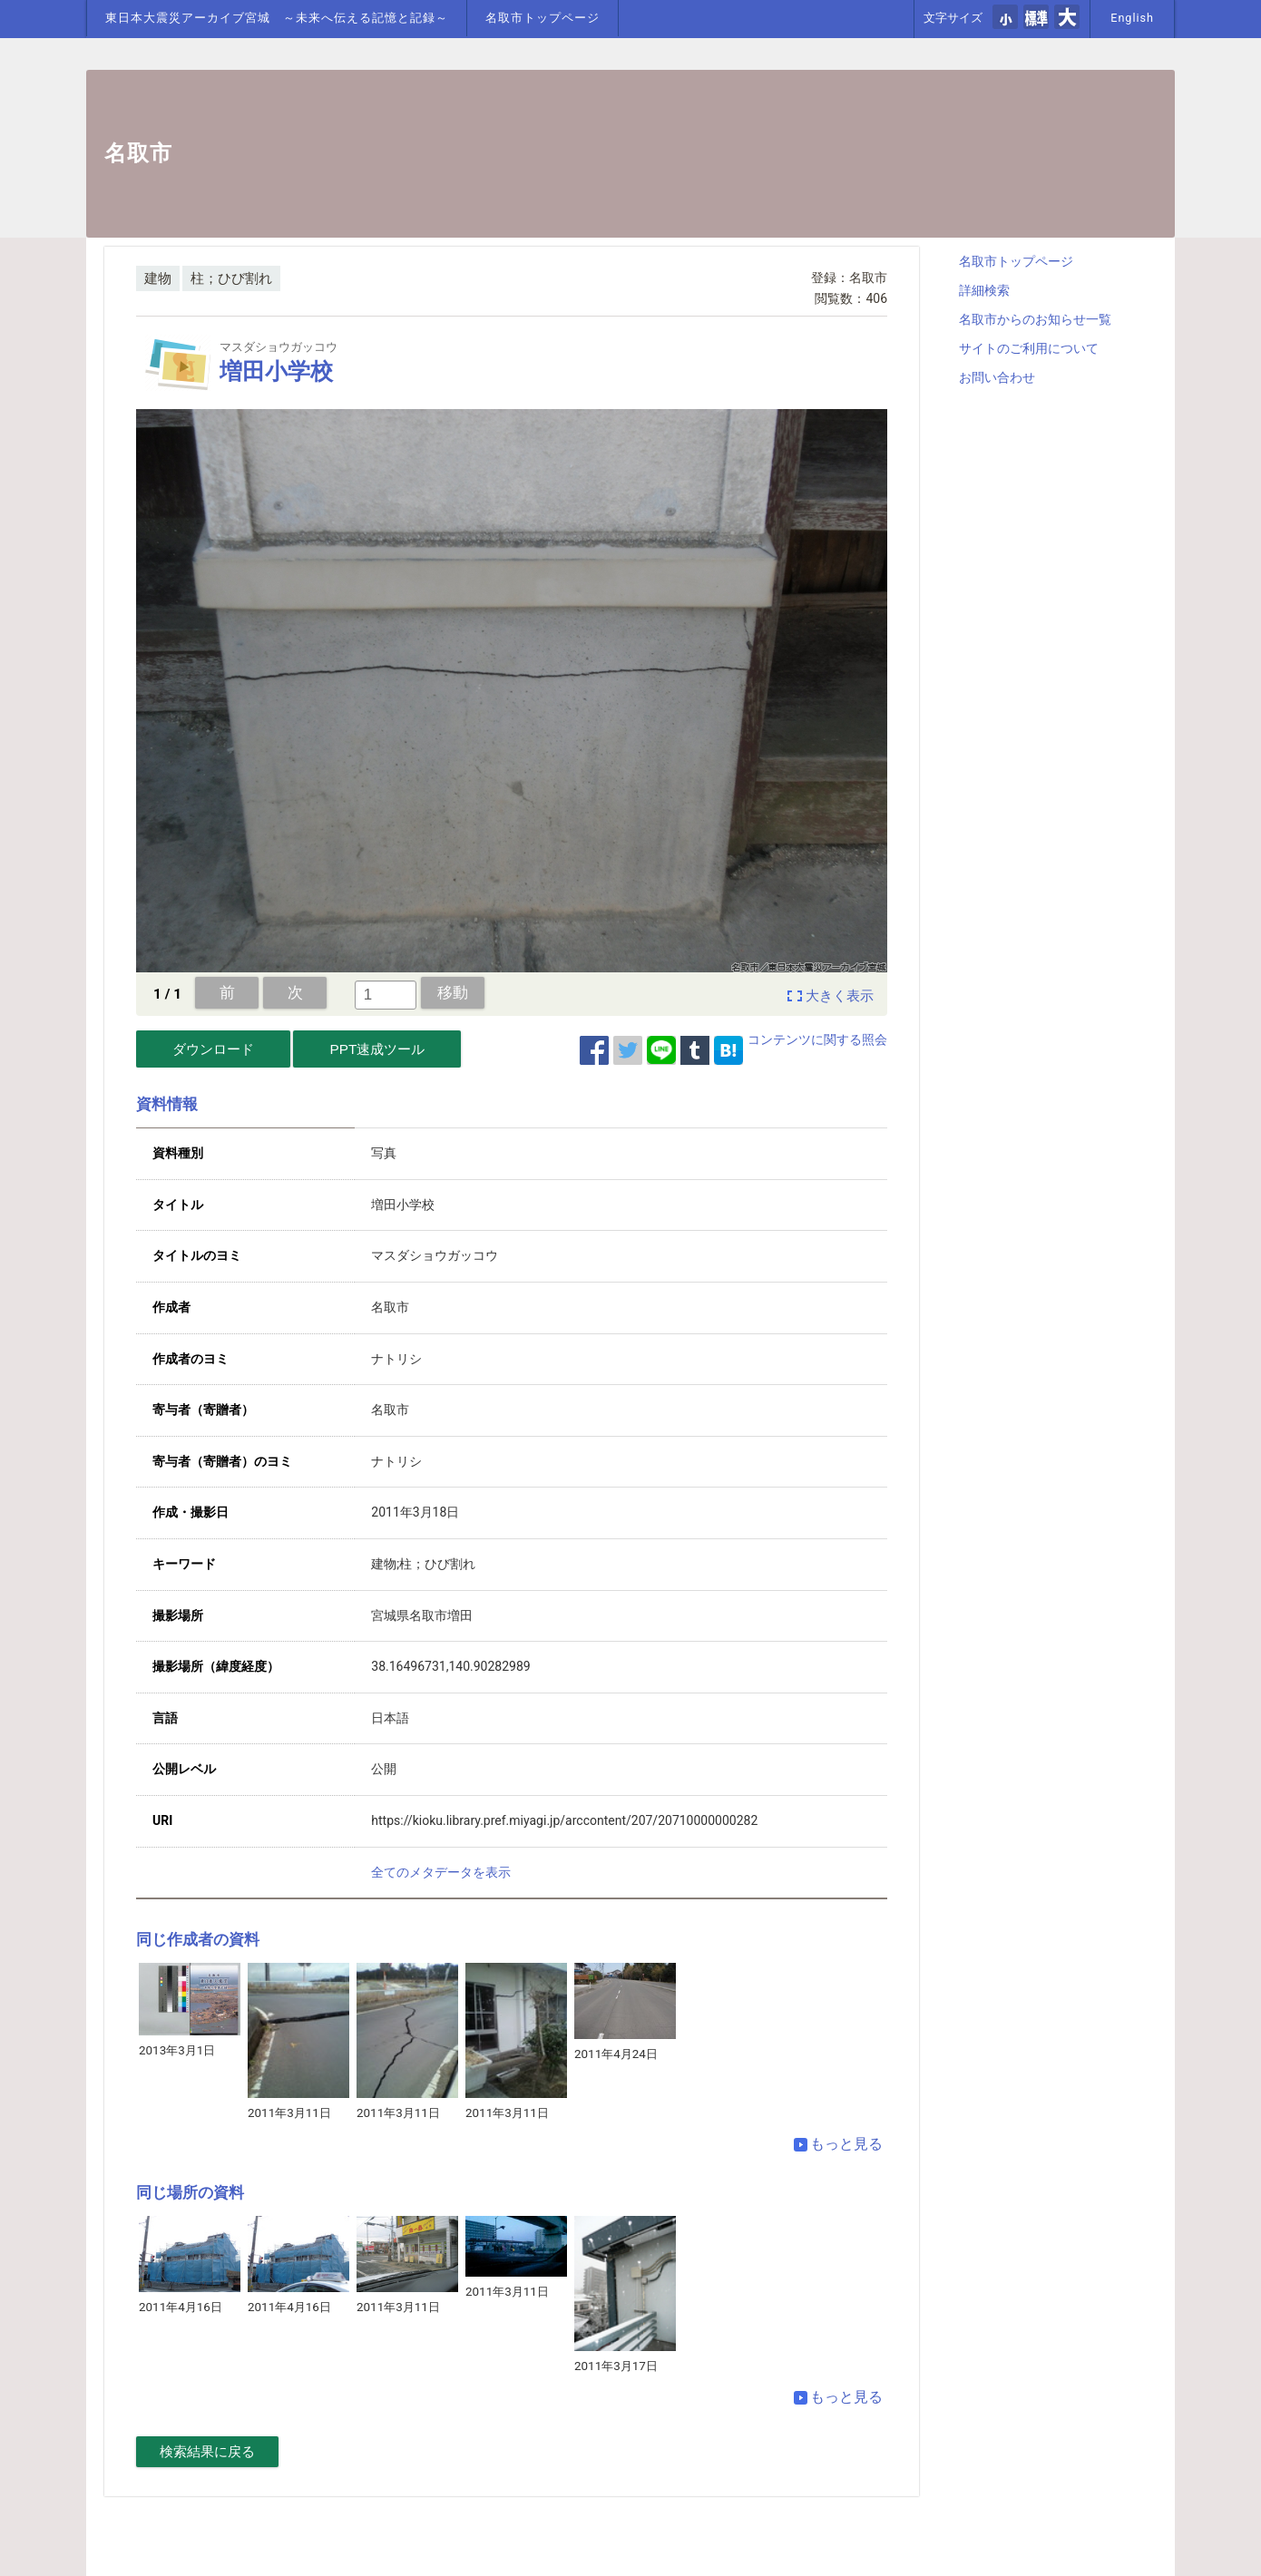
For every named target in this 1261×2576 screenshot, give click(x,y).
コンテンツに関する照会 (817, 1039)
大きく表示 (840, 996)
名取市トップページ (542, 17)
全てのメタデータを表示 (441, 1872)
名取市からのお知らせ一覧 (1035, 319)
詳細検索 (984, 290)
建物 (157, 278)
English (1132, 17)
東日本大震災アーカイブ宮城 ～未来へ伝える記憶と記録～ (276, 17)
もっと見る (838, 2143)
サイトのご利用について (1029, 348)
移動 (452, 992)
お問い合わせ (997, 377)
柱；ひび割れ (231, 278)
